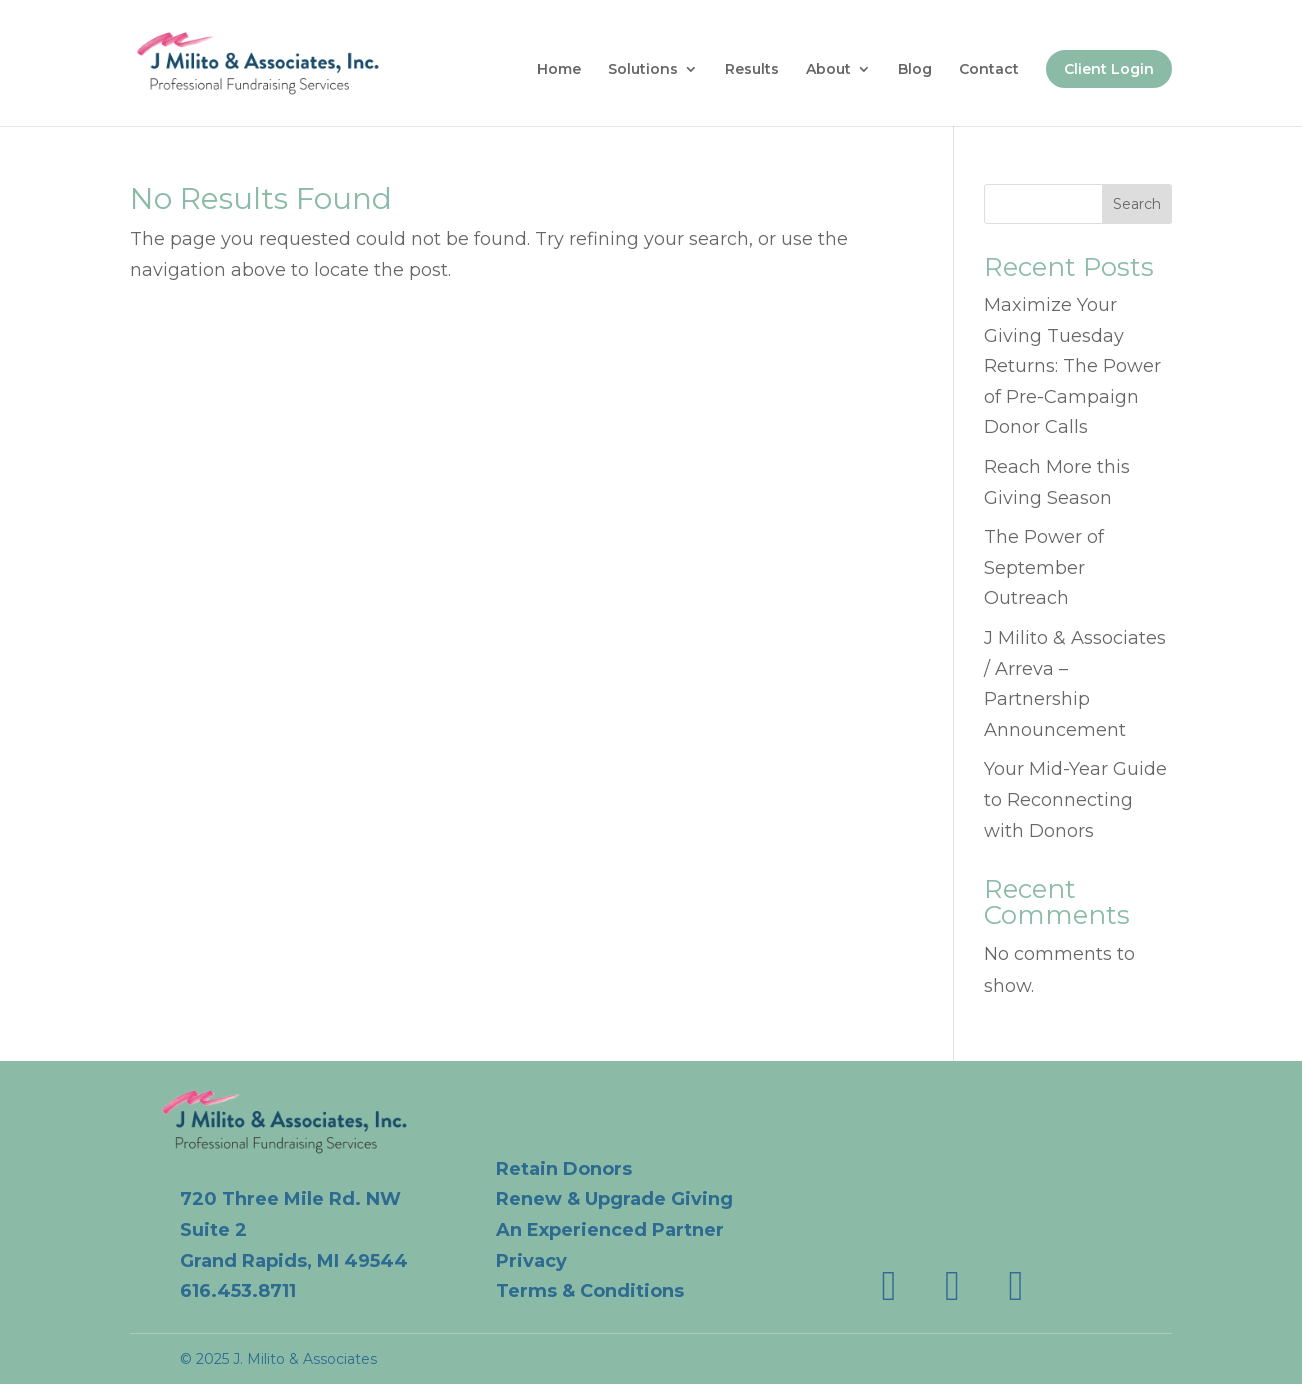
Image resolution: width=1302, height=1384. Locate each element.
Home (559, 70)
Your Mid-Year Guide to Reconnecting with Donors (1075, 799)
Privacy (531, 1261)
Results (752, 70)
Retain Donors (564, 1169)
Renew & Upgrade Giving (614, 1199)
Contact (989, 70)
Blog (915, 70)
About (828, 70)
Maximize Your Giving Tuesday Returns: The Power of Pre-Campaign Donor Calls (1072, 366)
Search (1137, 204)
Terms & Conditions (590, 1291)
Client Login (1109, 69)
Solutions (643, 70)
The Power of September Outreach (1044, 567)
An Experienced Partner (610, 1230)
